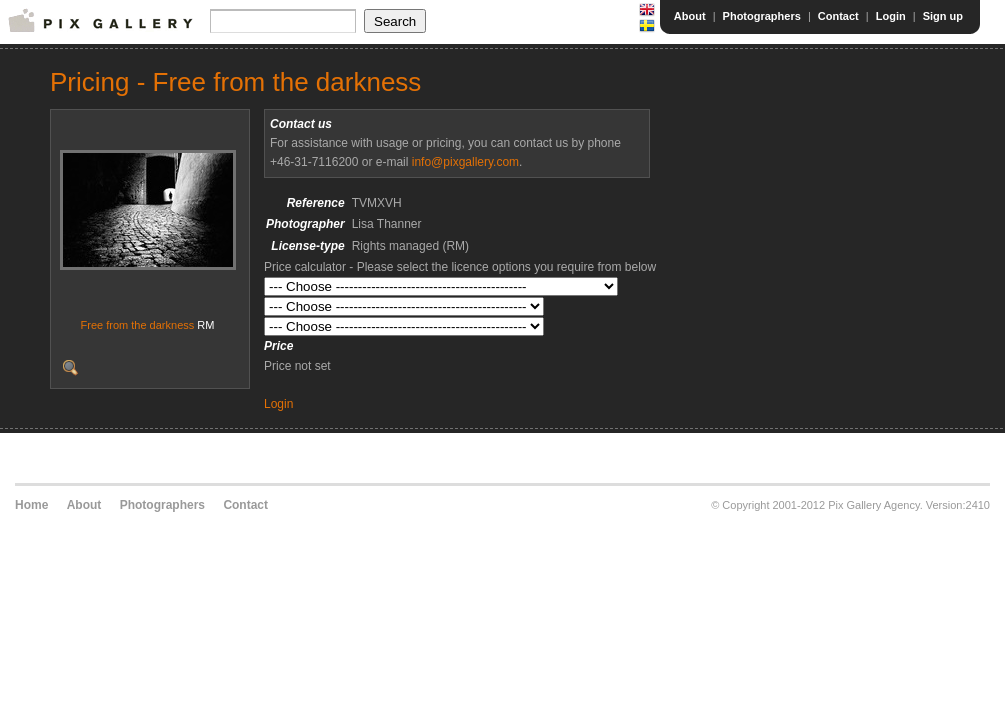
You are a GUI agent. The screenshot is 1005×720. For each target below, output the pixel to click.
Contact (838, 16)
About (690, 16)
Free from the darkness (138, 325)
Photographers (762, 16)
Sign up (943, 16)
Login (891, 16)
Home (31, 505)
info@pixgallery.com (465, 162)
